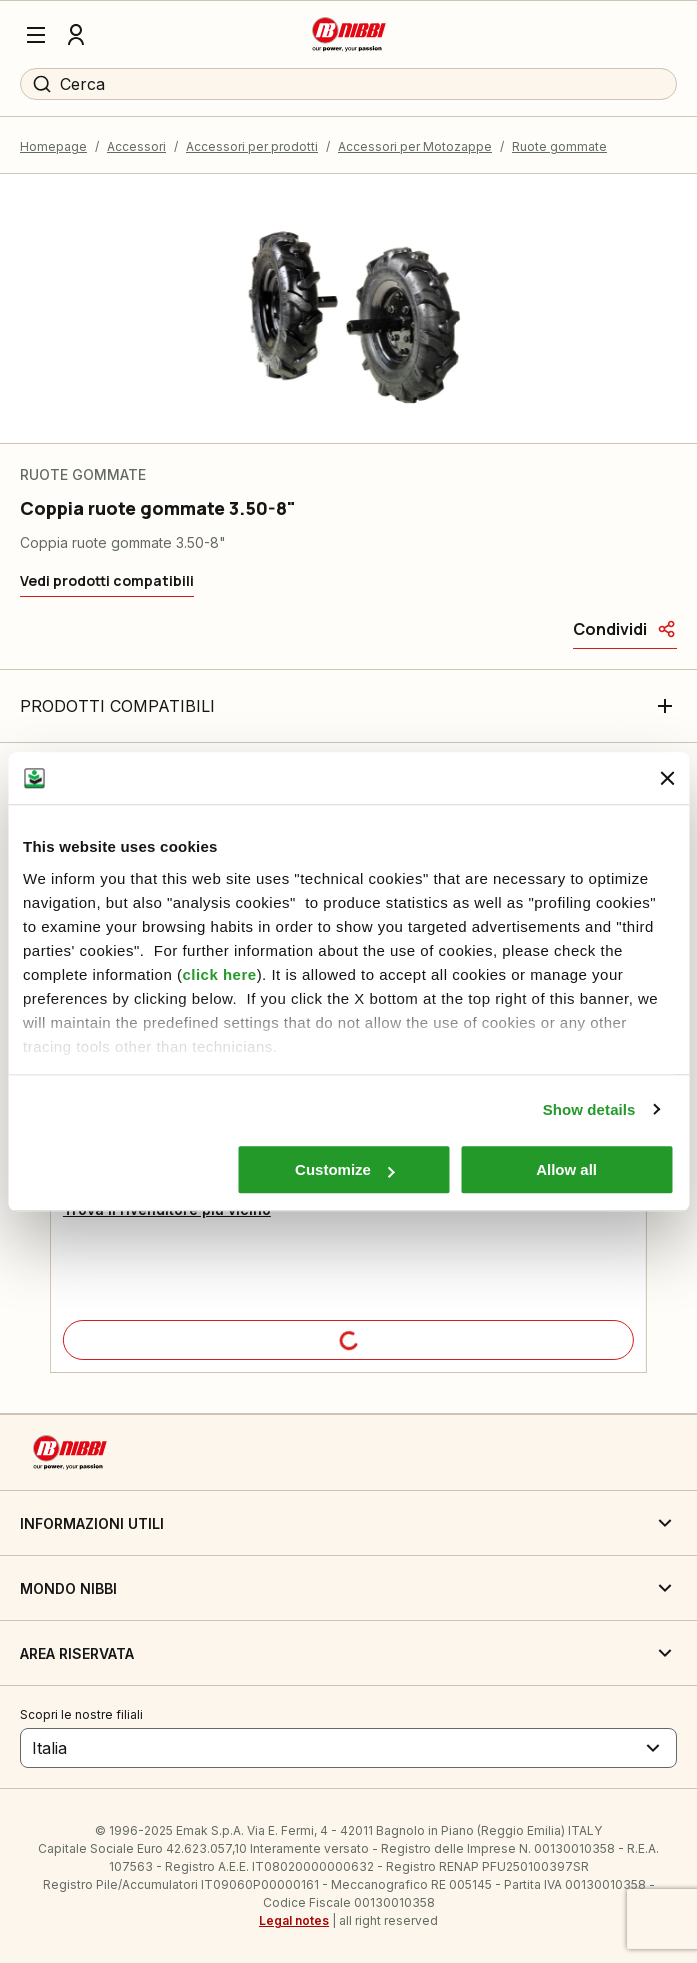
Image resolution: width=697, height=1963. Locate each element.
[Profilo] (76, 35)
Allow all (566, 1169)
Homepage (53, 146)
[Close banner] (667, 778)
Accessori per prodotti (252, 146)
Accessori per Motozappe (415, 146)
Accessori (136, 146)
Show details (589, 1109)
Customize (345, 1169)
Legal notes (294, 1920)
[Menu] (36, 35)
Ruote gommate (559, 146)
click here (219, 974)
